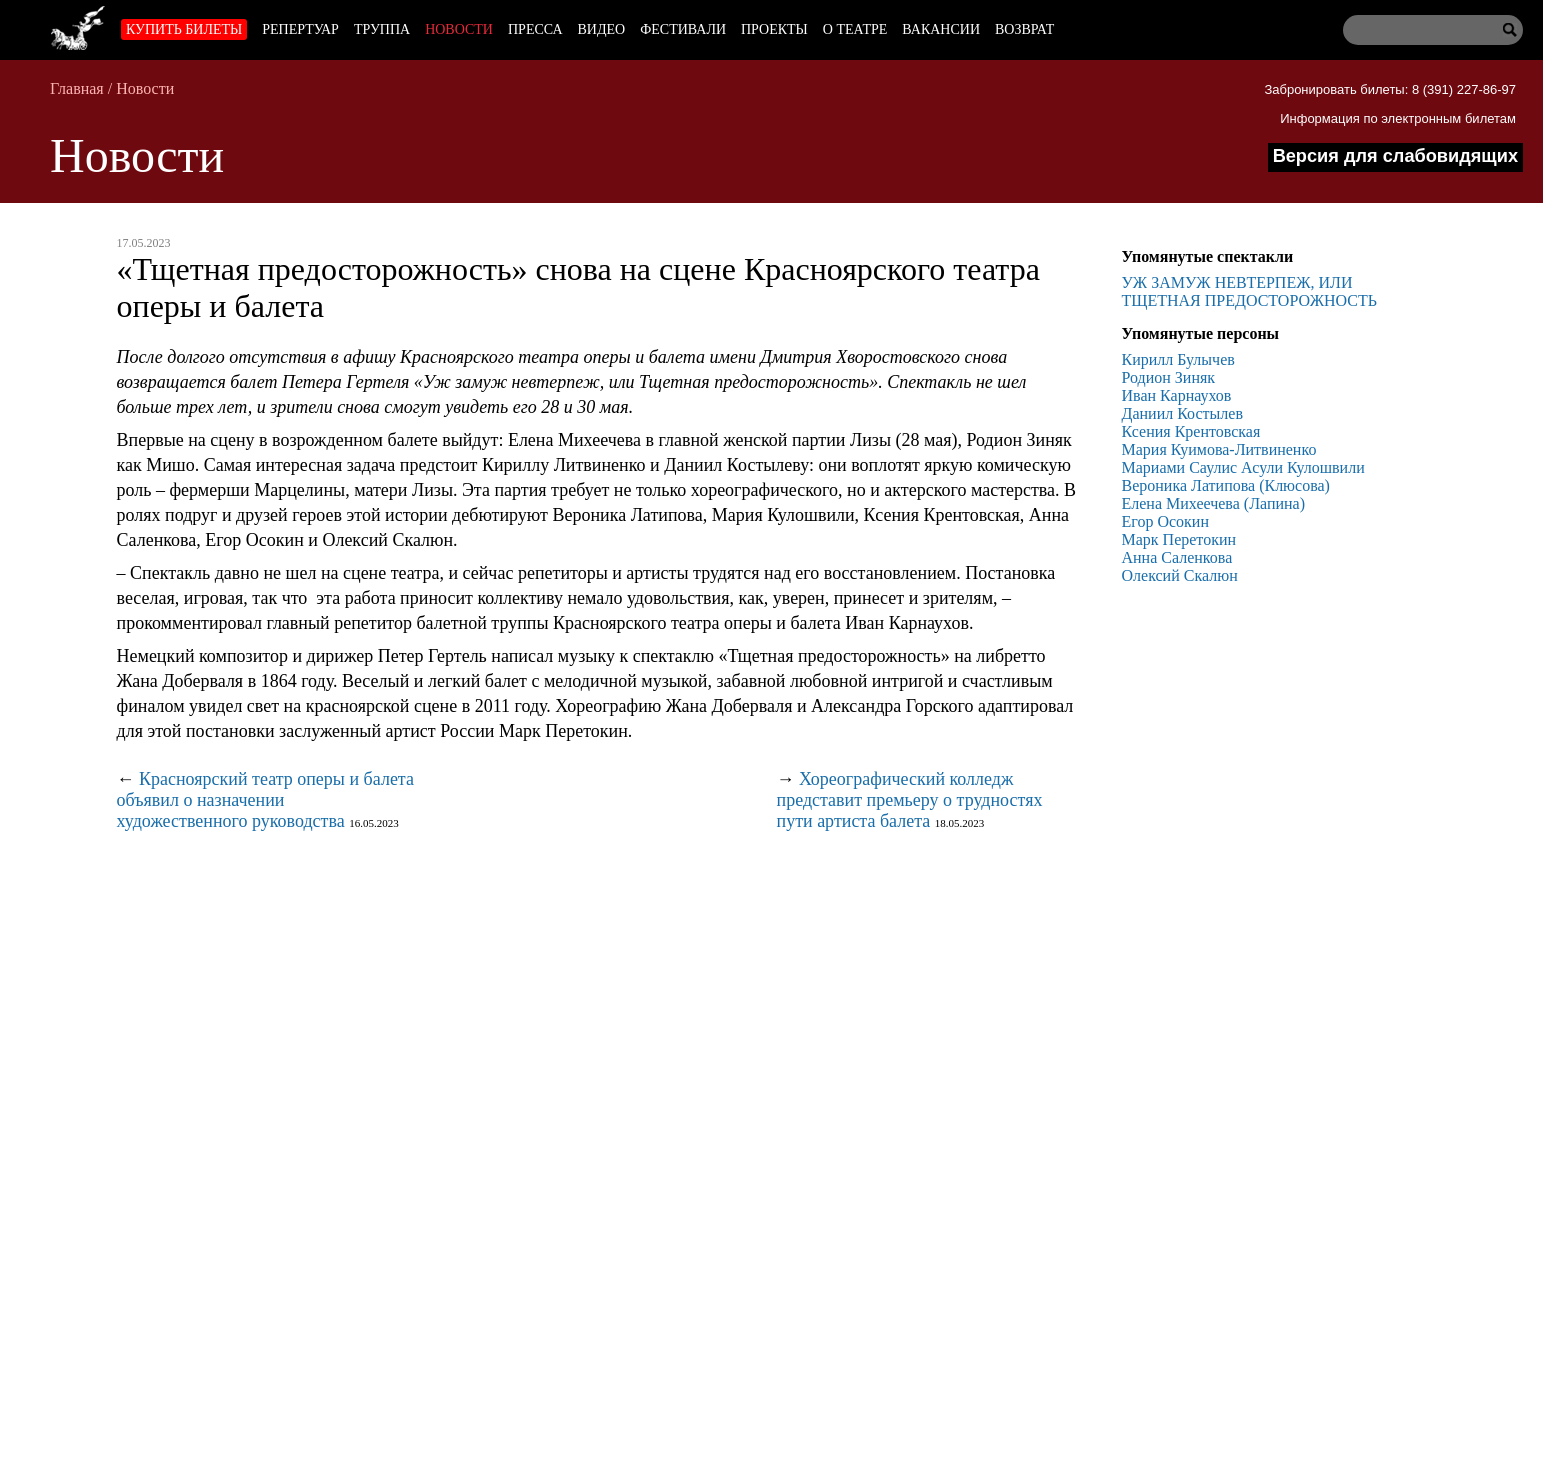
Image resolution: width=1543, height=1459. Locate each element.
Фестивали (683, 29)
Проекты (774, 29)
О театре (855, 29)
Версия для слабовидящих (1395, 156)
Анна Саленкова (1177, 557)
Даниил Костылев (1182, 413)
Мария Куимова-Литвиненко (1219, 449)
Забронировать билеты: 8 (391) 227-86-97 (1390, 89)
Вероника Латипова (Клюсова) (1226, 485)
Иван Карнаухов (1177, 395)
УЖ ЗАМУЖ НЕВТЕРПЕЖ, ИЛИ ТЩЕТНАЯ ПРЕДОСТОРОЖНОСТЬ (1249, 291)
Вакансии (941, 29)
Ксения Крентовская (1191, 431)
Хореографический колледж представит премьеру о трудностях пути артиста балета (910, 800)
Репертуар (300, 29)
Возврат (1024, 29)
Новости (459, 29)
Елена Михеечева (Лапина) (1214, 503)
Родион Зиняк (1169, 377)
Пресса (535, 29)
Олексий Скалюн (1180, 575)
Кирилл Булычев (1178, 359)
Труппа (382, 29)
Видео (602, 29)
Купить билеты (184, 29)
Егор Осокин (1166, 521)
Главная (77, 88)
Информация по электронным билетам (1398, 118)
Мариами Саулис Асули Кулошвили (1243, 467)
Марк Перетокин (1179, 539)
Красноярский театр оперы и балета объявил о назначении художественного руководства (265, 800)
